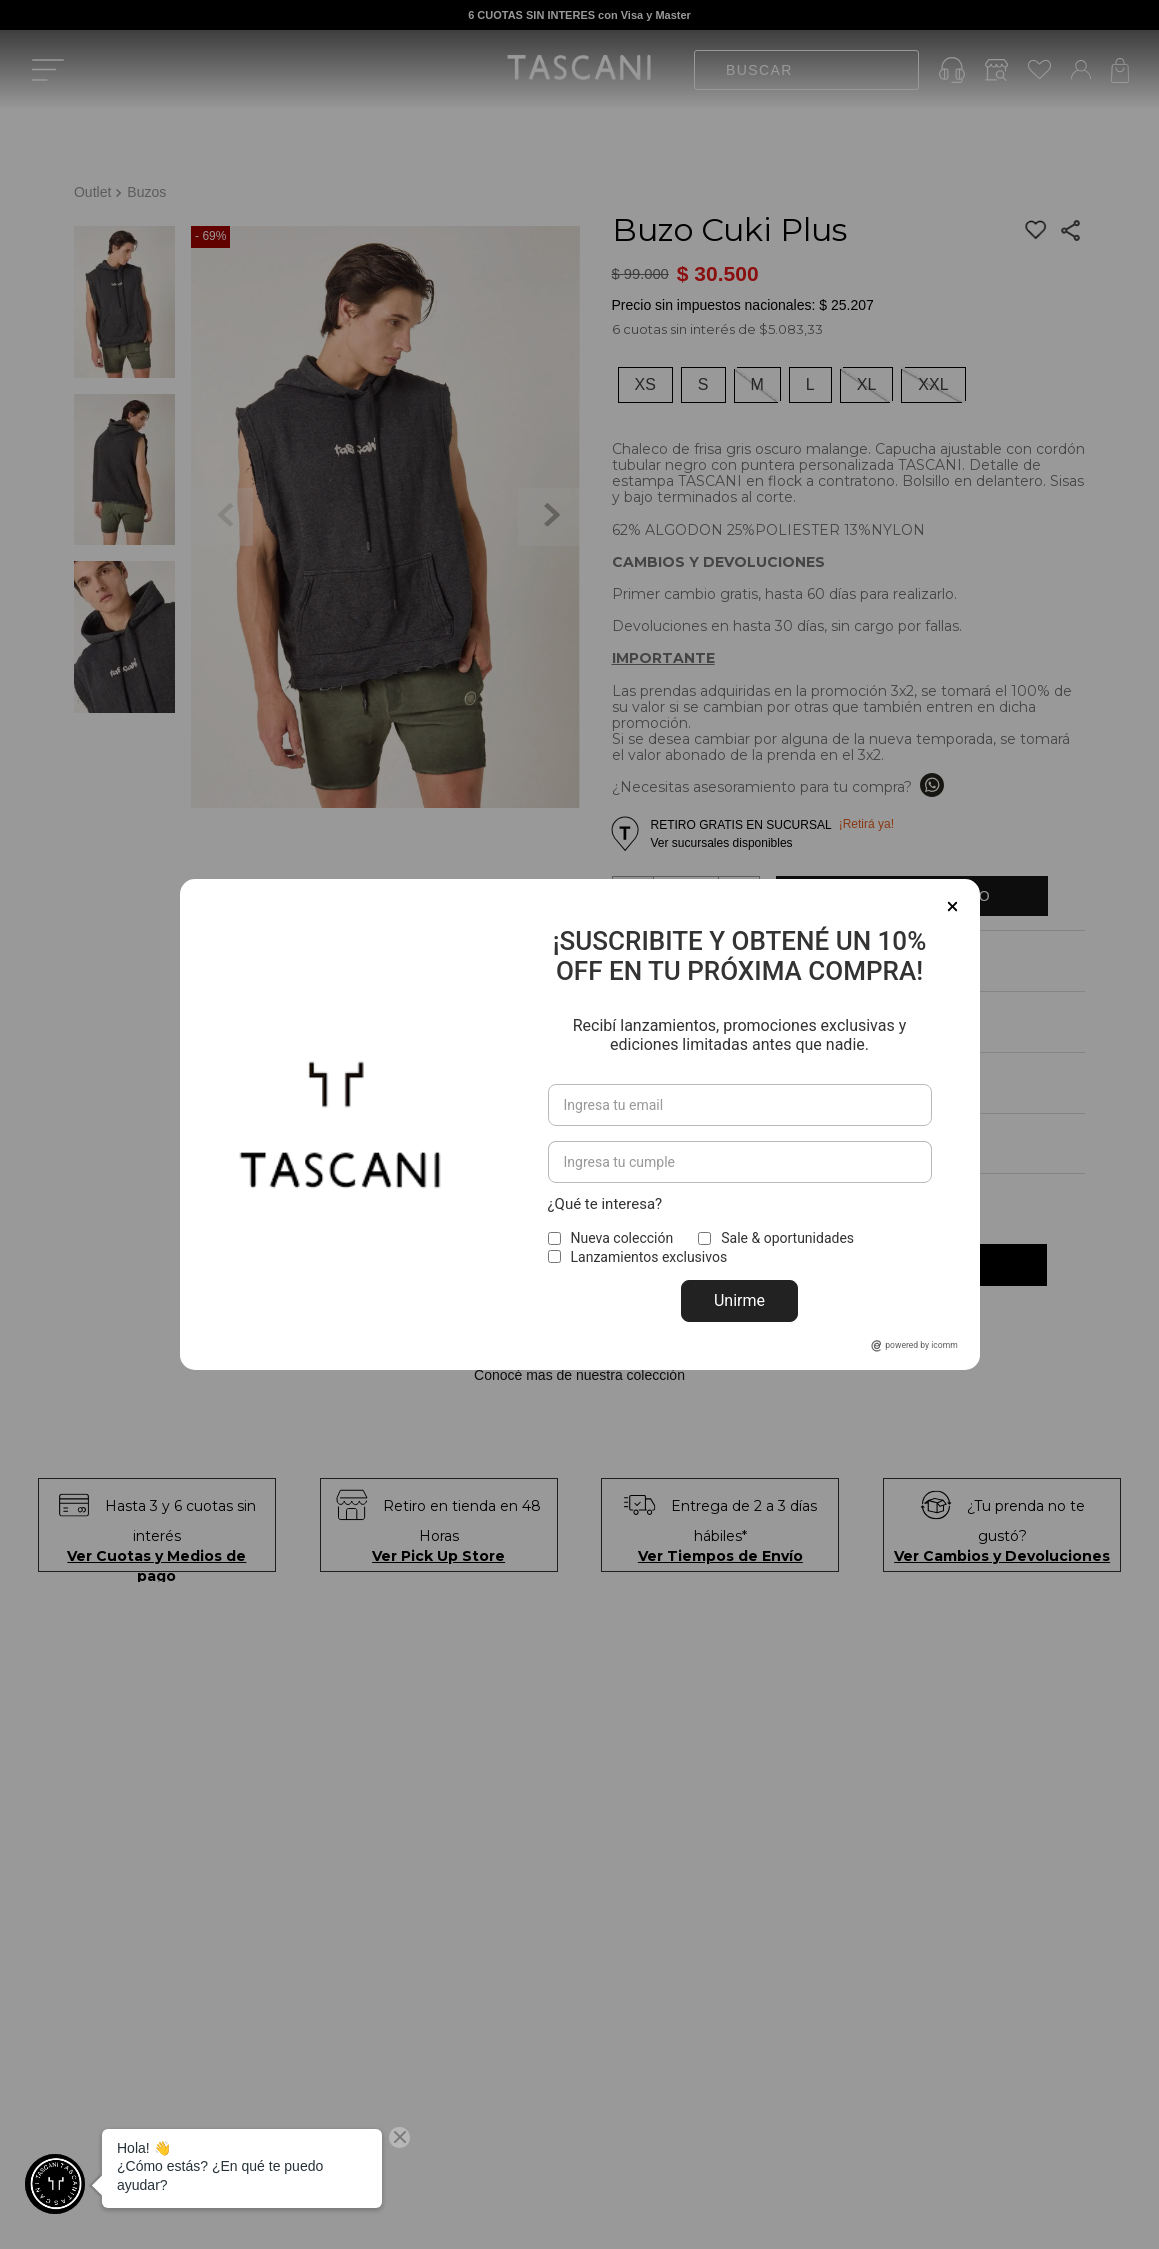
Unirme (739, 1293)
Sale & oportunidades (787, 1231)
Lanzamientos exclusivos (649, 1249)
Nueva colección (622, 1231)
